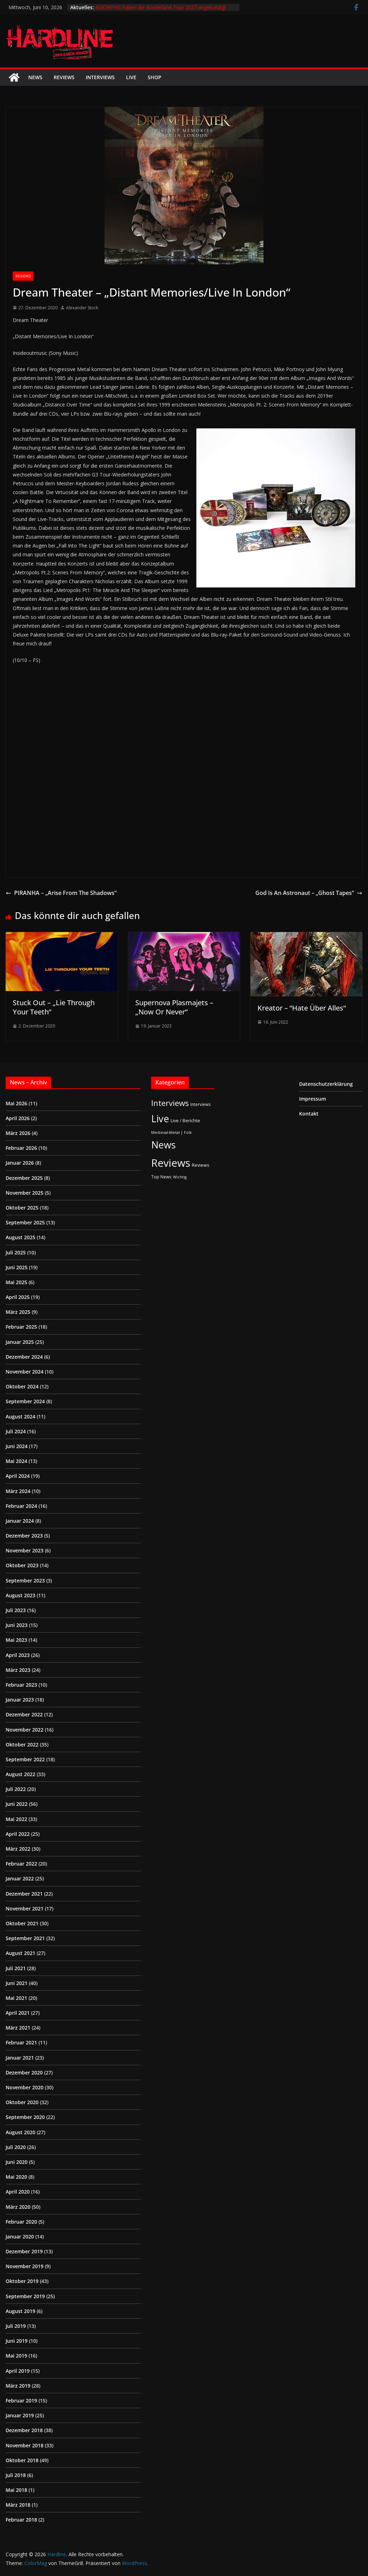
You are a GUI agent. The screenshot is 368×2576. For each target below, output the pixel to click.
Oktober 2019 (22, 2281)
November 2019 (24, 2266)
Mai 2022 (16, 1819)
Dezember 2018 (24, 2430)
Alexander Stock (82, 308)
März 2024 (18, 1491)
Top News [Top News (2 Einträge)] (161, 1176)
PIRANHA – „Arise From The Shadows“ (61, 893)
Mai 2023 (16, 1640)
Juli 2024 (16, 1431)
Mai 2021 (16, 1998)
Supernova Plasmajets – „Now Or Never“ (174, 1007)
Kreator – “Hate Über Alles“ (301, 1008)
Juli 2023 (16, 1610)
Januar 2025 (20, 1342)
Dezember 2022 (24, 1714)
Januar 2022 (20, 1878)
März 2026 (18, 1133)
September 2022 (25, 1759)
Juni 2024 (17, 1446)
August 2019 (20, 2311)
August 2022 (20, 1774)
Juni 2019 (17, 2340)
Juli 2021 (16, 1968)
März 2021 (18, 2027)
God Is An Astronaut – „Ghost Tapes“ (308, 893)
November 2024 (24, 1371)
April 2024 (18, 1476)
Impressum (312, 1098)
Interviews (100, 77)
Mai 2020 (16, 2176)
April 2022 (18, 1834)
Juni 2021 (17, 1983)
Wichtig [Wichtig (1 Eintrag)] (179, 1177)
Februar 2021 (21, 2042)
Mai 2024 (16, 1461)
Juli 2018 (16, 2475)
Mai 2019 (16, 2355)
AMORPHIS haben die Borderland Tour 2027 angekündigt (160, 7)
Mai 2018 (16, 2490)
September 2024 (25, 1401)
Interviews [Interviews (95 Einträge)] (170, 1102)
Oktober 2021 (22, 1923)
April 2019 (18, 2370)
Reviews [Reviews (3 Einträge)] (200, 1165)
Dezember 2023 (24, 1535)
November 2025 (24, 1192)
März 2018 (18, 2504)
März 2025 (18, 1312)
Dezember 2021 (24, 1893)
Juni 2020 (17, 2162)
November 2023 (24, 1550)
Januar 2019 (20, 2415)
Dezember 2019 (24, 2251)
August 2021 (20, 1953)
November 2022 (24, 1729)
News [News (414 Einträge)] (163, 1144)
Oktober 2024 (22, 1386)
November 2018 (24, 2445)
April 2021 (18, 2012)
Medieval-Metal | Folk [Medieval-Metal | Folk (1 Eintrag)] (171, 1132)
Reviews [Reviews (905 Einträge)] (170, 1163)
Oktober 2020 (22, 2102)
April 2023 (18, 1655)
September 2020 (25, 2117)
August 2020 (20, 2132)
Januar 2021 (20, 2057)
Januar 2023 (20, 1699)
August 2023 (20, 1595)
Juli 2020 (16, 2147)
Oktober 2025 (22, 1207)
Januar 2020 (20, 2236)
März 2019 (18, 2385)
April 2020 (18, 2191)
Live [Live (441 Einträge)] (160, 1118)
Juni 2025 (17, 1267)
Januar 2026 (20, 1162)
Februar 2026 (21, 1147)
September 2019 (25, 2296)
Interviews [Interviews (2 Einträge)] (200, 1104)
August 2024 (20, 1416)
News (35, 77)
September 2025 (25, 1222)
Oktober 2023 (22, 1565)
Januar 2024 (20, 1520)
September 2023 (25, 1580)
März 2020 (18, 2206)
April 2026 (18, 1118)
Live (131, 77)
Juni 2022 (17, 1804)
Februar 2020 (21, 2221)
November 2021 (24, 1908)
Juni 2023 (17, 1625)
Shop (154, 77)
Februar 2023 (21, 1684)
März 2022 (18, 1848)
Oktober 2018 (22, 2460)
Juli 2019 (16, 2326)
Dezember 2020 (24, 2072)
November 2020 (24, 2087)
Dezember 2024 (24, 1356)
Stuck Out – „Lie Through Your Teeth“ (54, 1007)
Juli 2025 (16, 1252)
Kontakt (309, 1113)
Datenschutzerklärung (326, 1084)
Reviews (64, 77)
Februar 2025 (21, 1326)
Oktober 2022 (22, 1744)
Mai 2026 (16, 1103)
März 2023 (18, 1670)
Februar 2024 (21, 1506)
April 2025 (18, 1297)
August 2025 (20, 1237)
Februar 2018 (21, 2519)
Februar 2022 (21, 1863)
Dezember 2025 (24, 1178)
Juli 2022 (16, 1789)
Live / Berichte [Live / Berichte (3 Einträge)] (185, 1120)
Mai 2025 (16, 1282)
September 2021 (25, 1938)
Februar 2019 (21, 2400)
